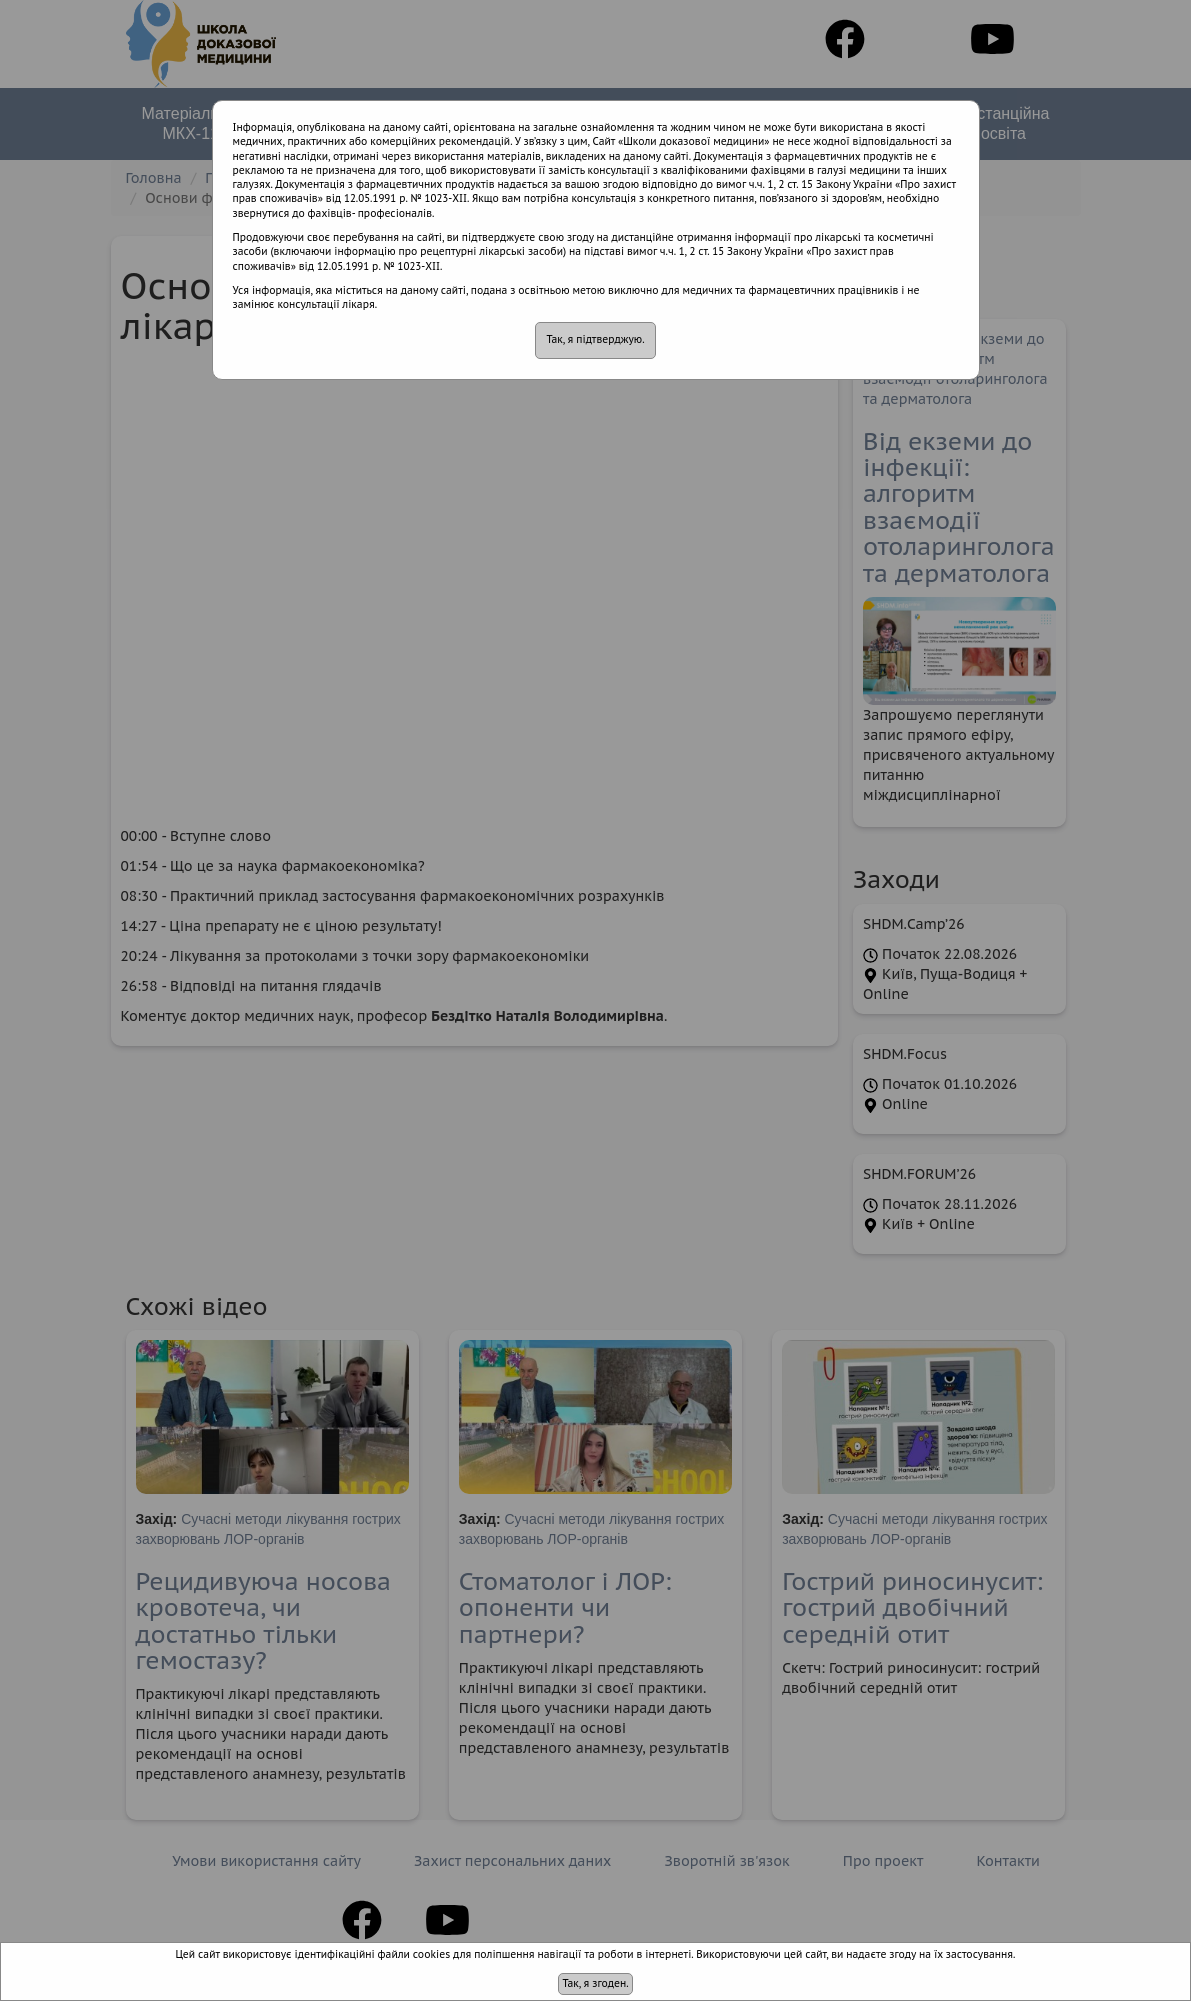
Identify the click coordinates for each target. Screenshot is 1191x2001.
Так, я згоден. (595, 1983)
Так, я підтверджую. (595, 339)
